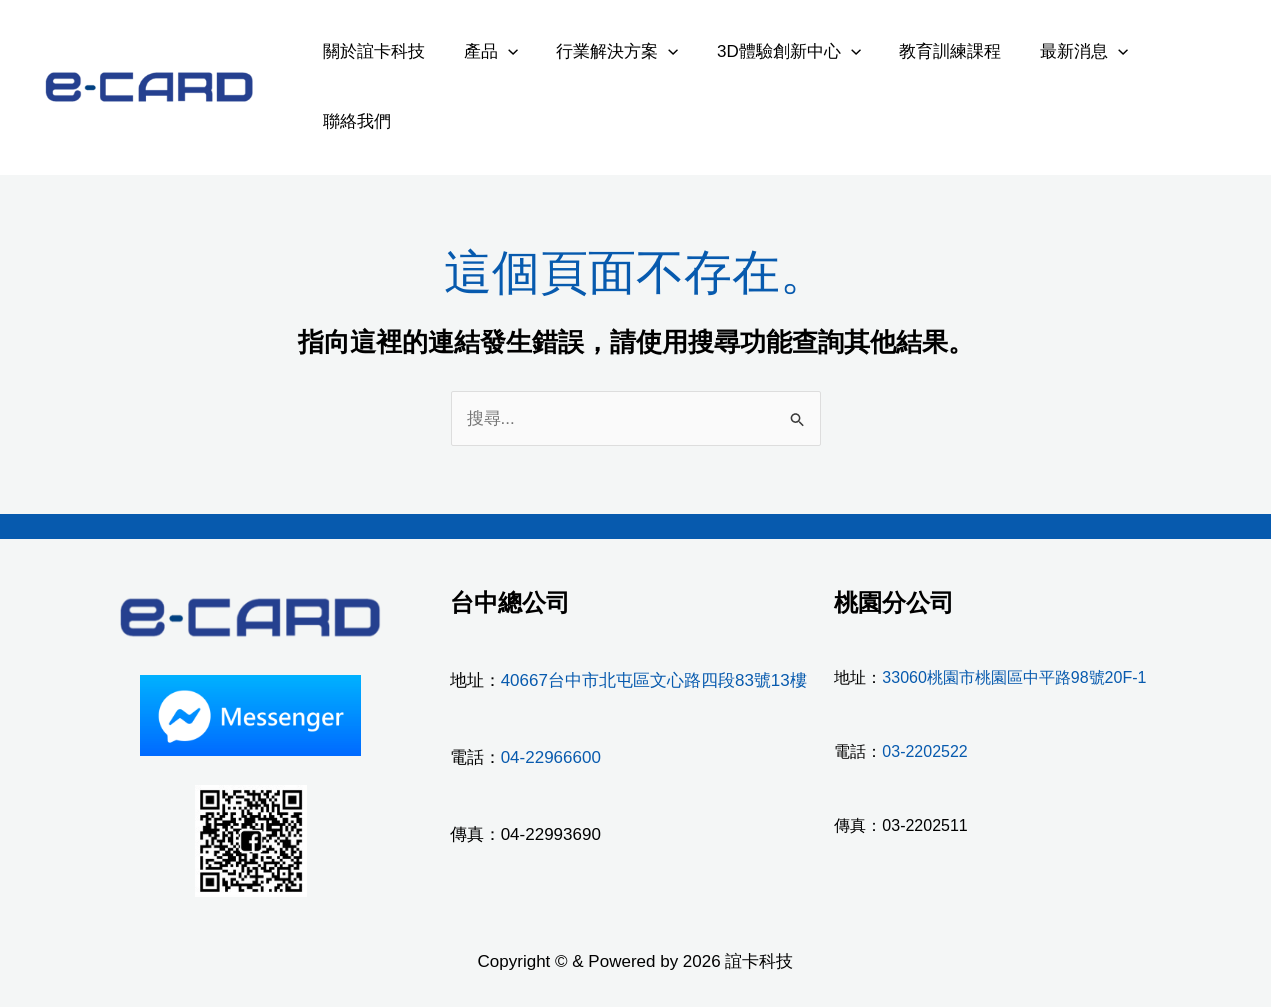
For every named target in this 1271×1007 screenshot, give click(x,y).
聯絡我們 (355, 121)
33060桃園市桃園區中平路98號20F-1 (1014, 677)
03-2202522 (924, 751)
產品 (484, 51)
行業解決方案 (606, 51)
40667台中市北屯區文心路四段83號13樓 (654, 680)
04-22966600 (551, 757)
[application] (501, 51)
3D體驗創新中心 (773, 51)
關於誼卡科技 (372, 51)
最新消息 (1059, 51)
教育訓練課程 (930, 51)
